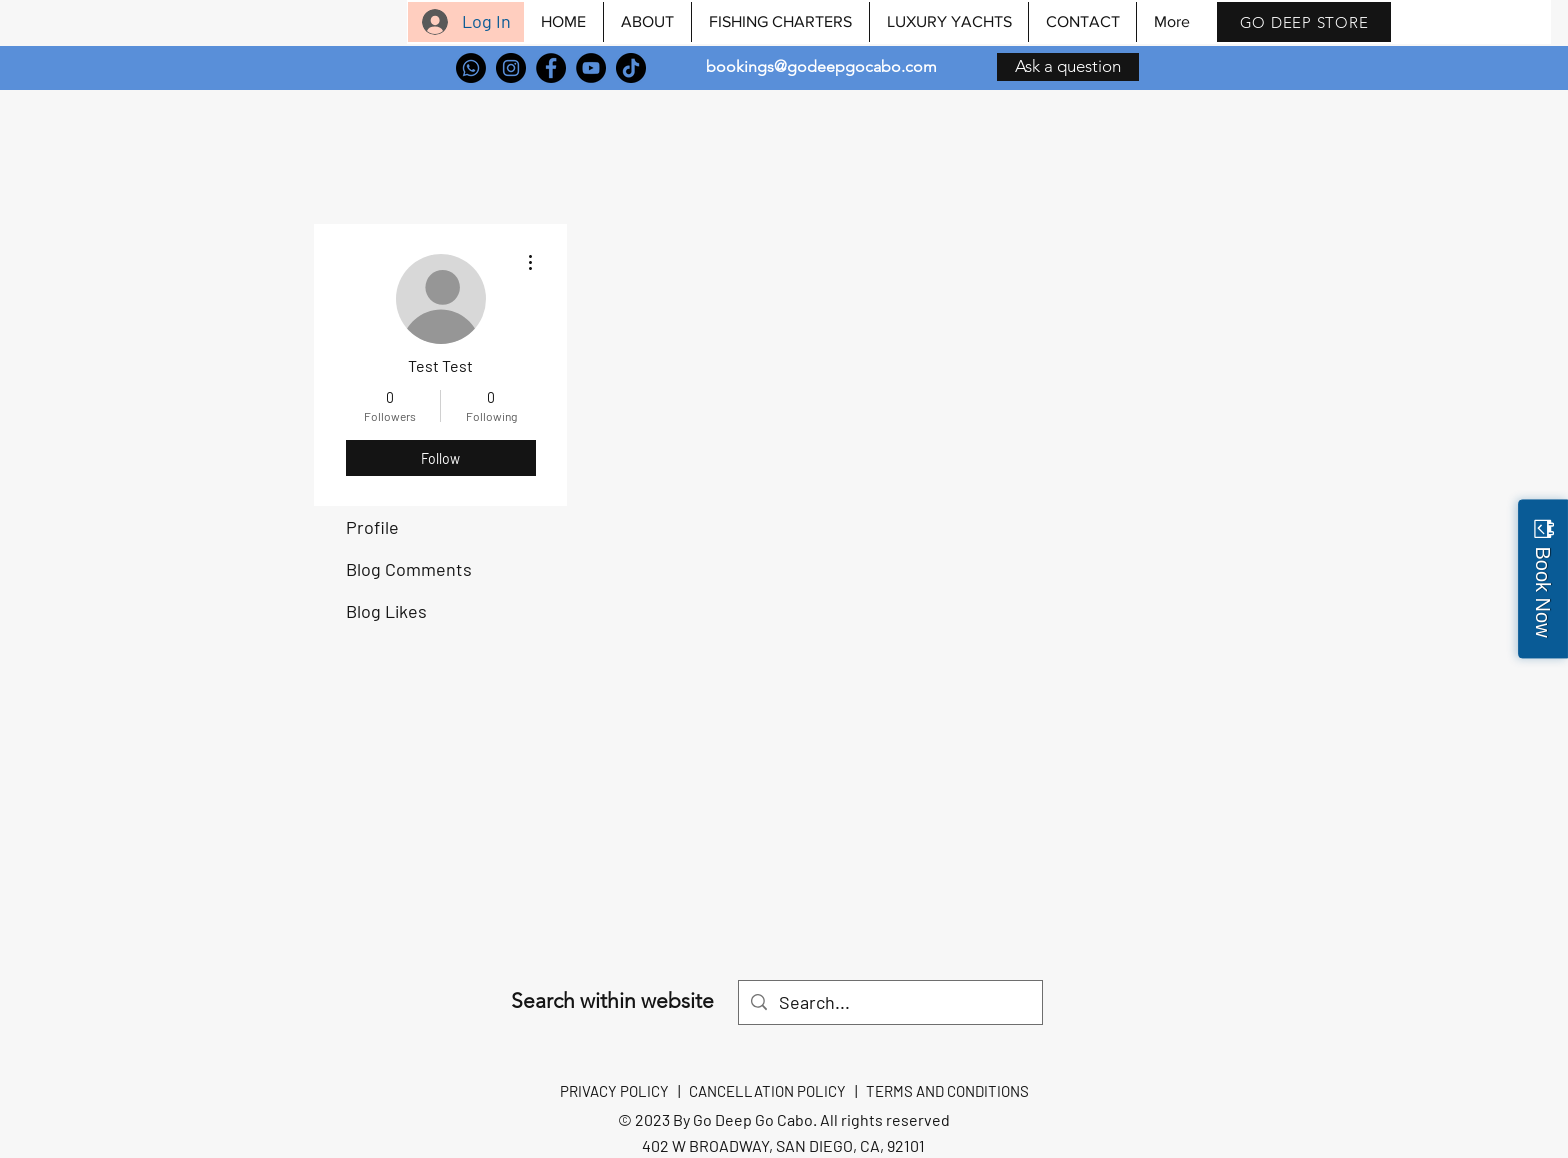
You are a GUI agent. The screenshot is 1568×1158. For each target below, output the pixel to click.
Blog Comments (409, 569)
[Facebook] (551, 68)
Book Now (1543, 591)
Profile (372, 527)
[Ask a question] (1068, 67)
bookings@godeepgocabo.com (821, 66)
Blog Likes (386, 611)
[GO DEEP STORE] (1304, 22)
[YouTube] (591, 68)
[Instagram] (511, 68)
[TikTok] (631, 68)
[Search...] (889, 1002)
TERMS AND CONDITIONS (947, 1091)
